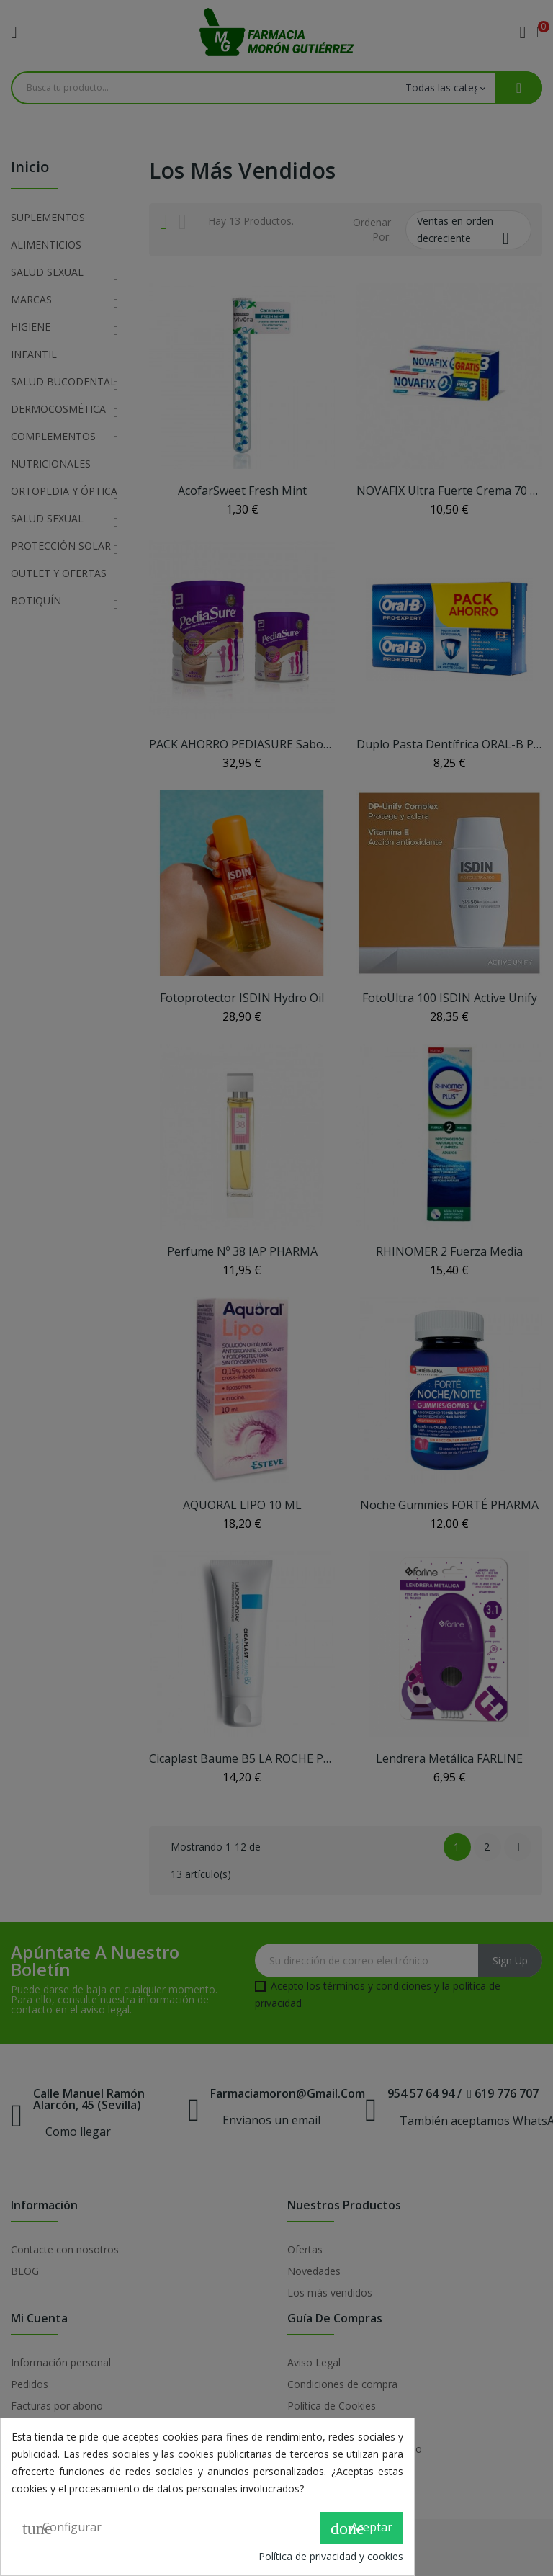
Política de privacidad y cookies (330, 2556)
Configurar (62, 2528)
